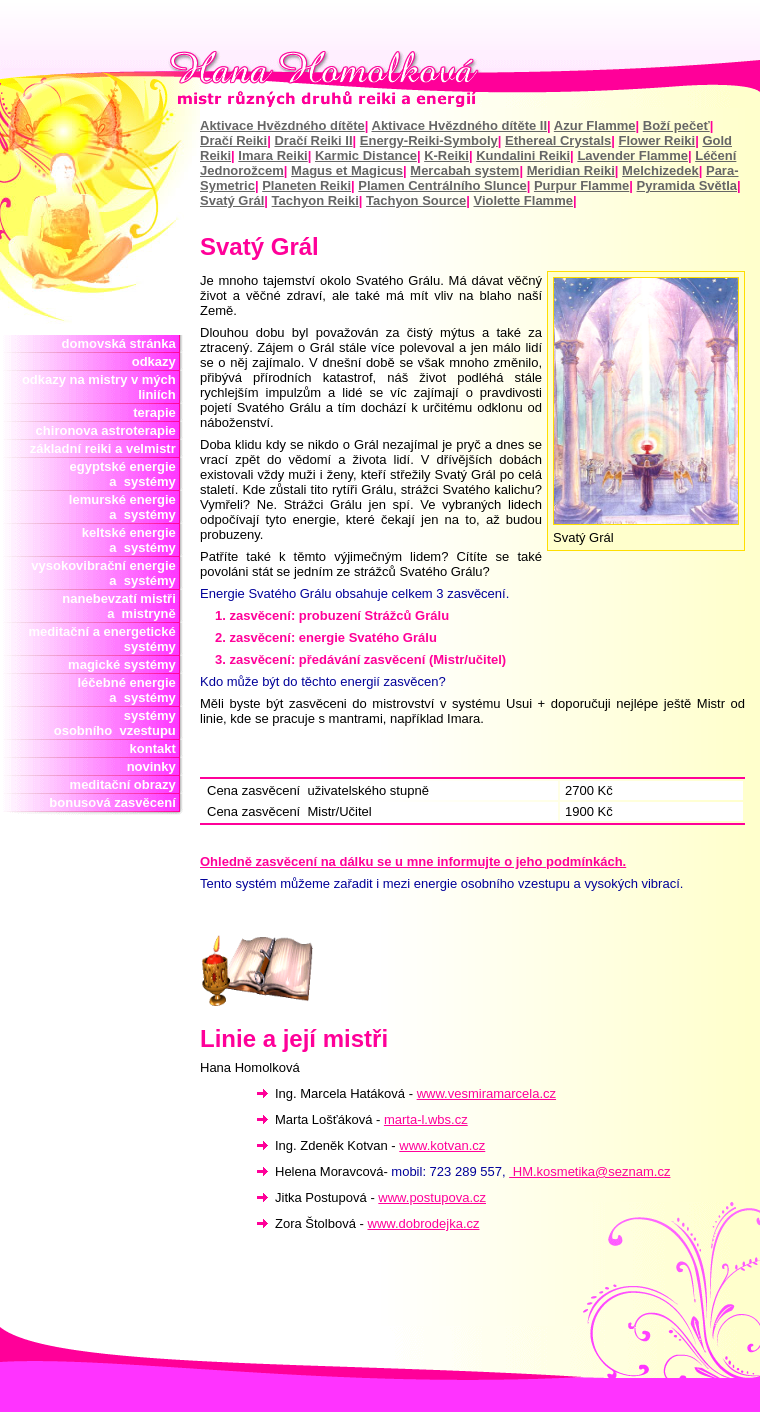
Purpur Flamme (581, 185)
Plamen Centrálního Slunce (442, 185)
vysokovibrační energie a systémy (107, 573)
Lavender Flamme (632, 155)
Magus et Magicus (347, 170)
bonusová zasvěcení (116, 802)
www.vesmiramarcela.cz (486, 1093)
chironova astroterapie (109, 430)
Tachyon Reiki (315, 200)
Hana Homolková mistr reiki (380, 79)
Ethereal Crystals (558, 140)
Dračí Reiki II (313, 140)
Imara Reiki (272, 155)
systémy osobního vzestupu (118, 723)
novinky (155, 766)
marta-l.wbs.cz (426, 1119)
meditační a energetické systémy (105, 639)
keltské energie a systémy (129, 540)
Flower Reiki (657, 140)
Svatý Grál (232, 200)
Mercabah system (464, 170)
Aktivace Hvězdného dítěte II (460, 125)
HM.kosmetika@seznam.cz (589, 1171)
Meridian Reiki (571, 170)
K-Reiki (446, 155)
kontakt (156, 748)
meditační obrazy (126, 784)
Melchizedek (660, 170)
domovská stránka (122, 343)
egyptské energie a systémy (126, 474)
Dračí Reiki (233, 140)
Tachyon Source (416, 200)
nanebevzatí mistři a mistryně (122, 606)
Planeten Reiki (306, 185)
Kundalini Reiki (523, 155)
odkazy (157, 361)
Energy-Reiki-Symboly (429, 140)
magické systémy (125, 664)
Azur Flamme (595, 125)
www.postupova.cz (432, 1197)
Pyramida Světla (687, 185)
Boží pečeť (676, 125)
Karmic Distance (366, 155)
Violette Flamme (523, 200)
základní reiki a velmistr (106, 448)
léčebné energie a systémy (126, 690)
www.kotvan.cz (442, 1145)
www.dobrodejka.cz (424, 1223)
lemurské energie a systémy (126, 507)
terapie (158, 412)
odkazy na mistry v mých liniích (102, 387)
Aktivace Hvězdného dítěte (282, 125)
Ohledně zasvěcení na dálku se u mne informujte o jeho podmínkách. (413, 861)
